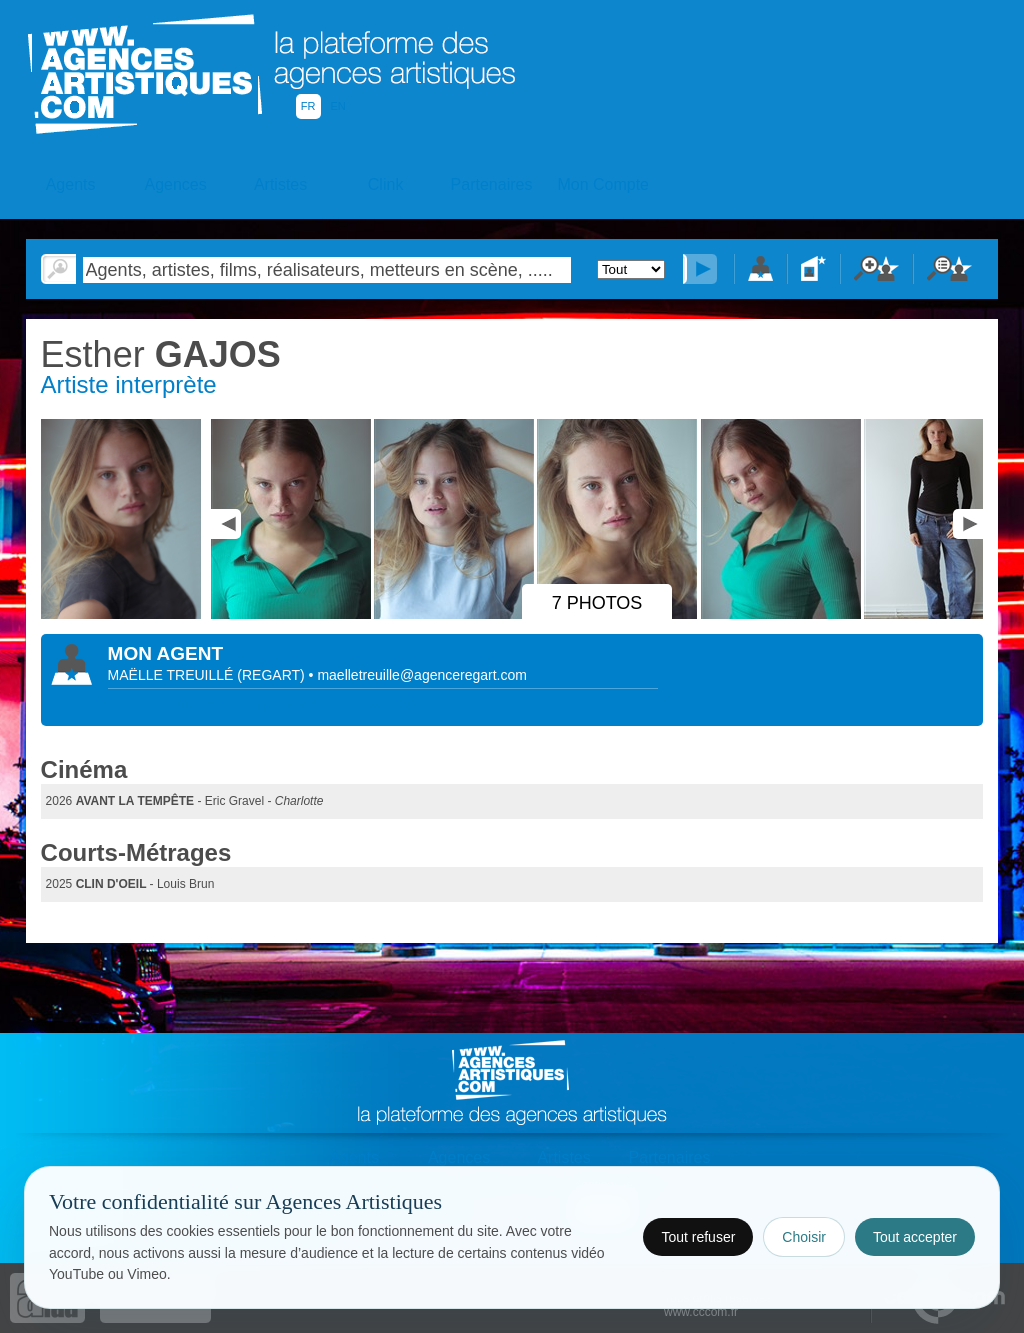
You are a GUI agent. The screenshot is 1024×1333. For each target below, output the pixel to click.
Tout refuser (698, 1237)
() (272, 675)
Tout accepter (915, 1237)
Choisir (804, 1237)
